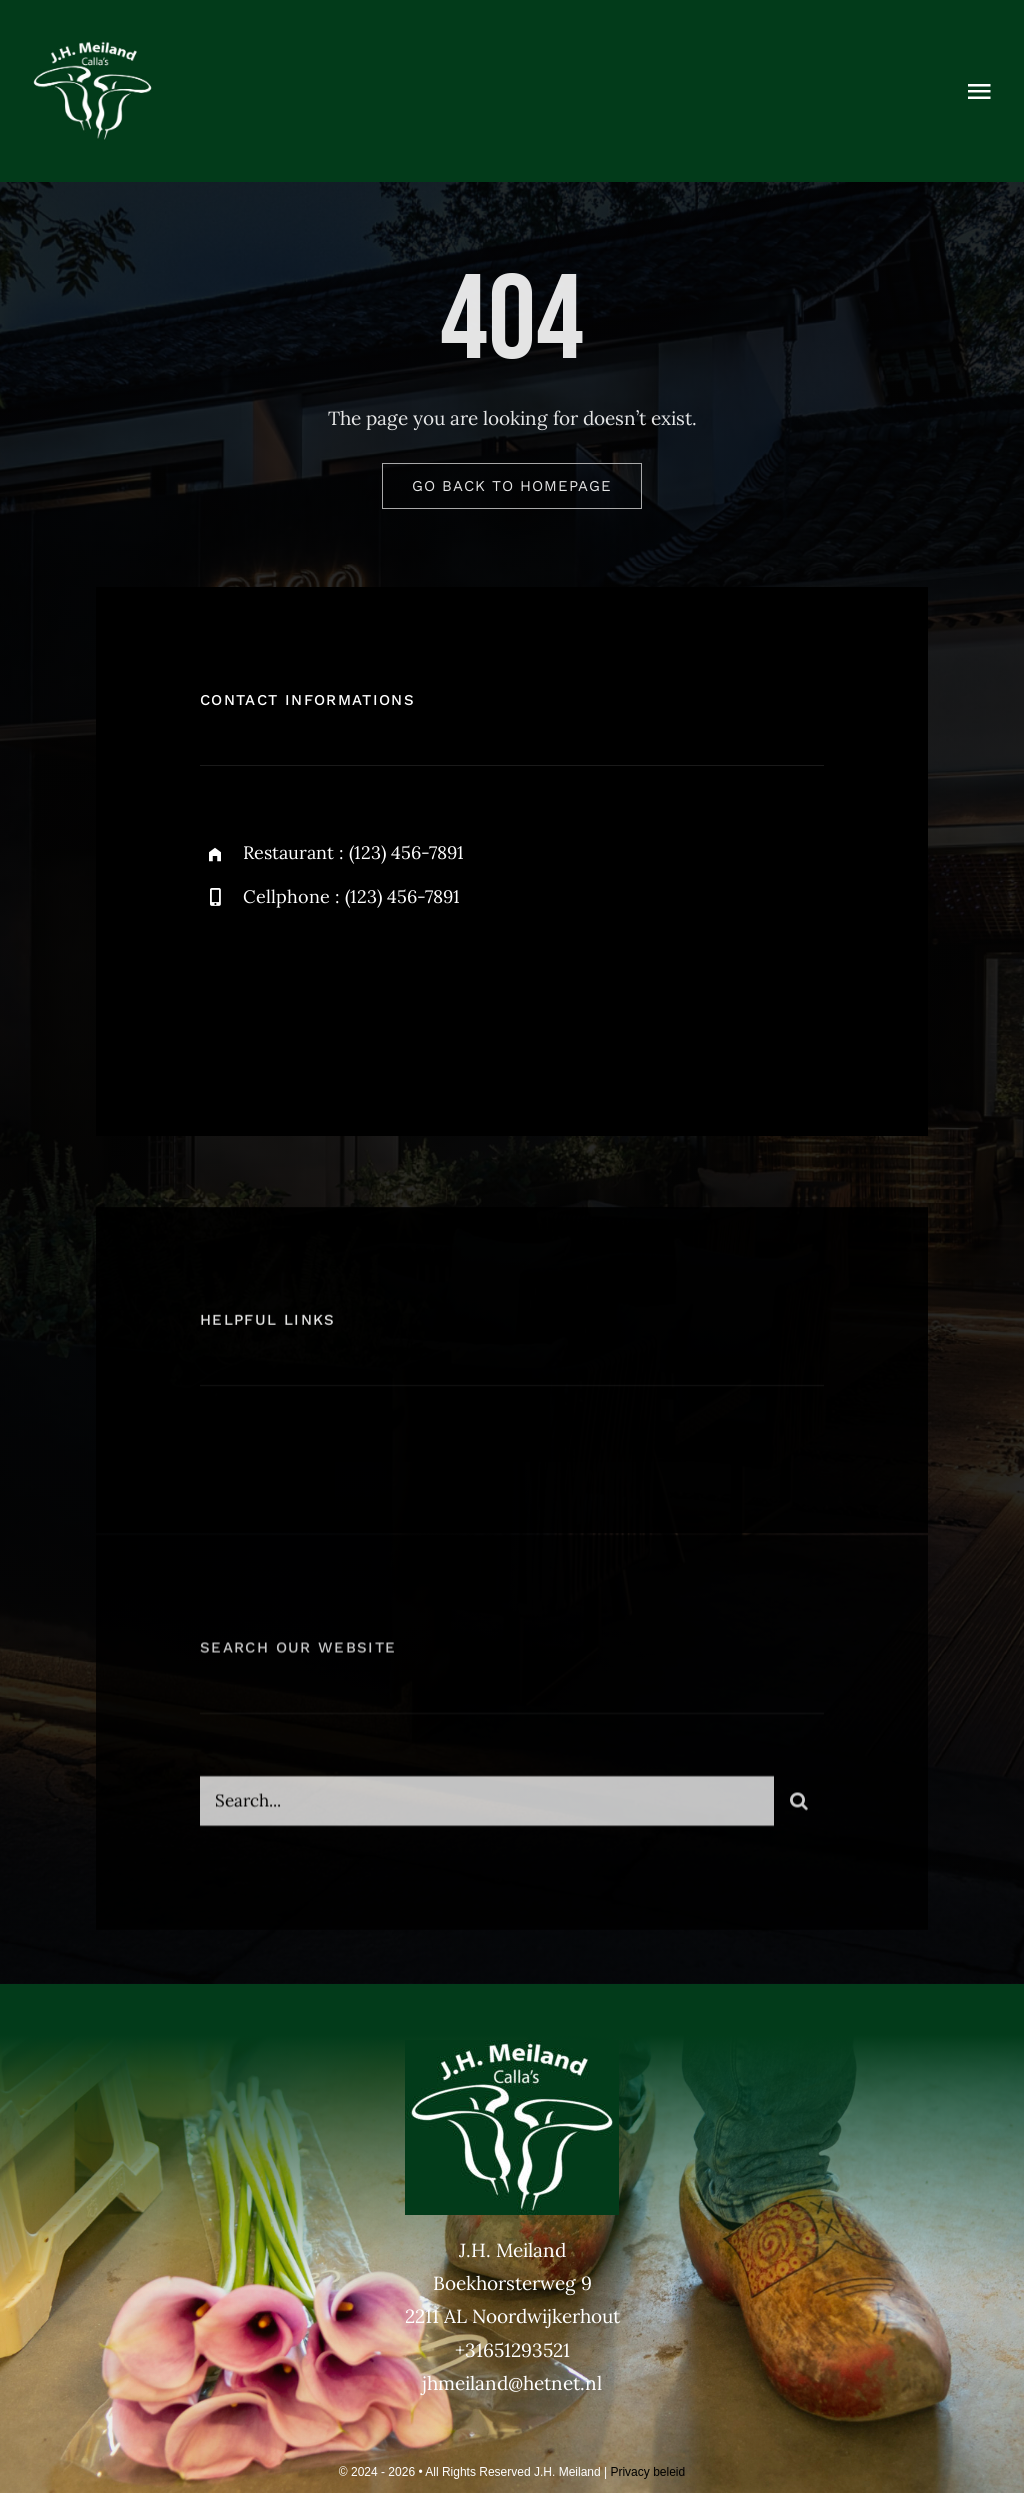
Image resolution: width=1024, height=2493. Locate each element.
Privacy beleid (647, 2472)
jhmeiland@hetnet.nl (512, 2383)
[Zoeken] (799, 1808)
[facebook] (222, 992)
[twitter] (277, 992)
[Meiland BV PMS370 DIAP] (92, 49)
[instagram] (332, 992)
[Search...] (487, 1808)
